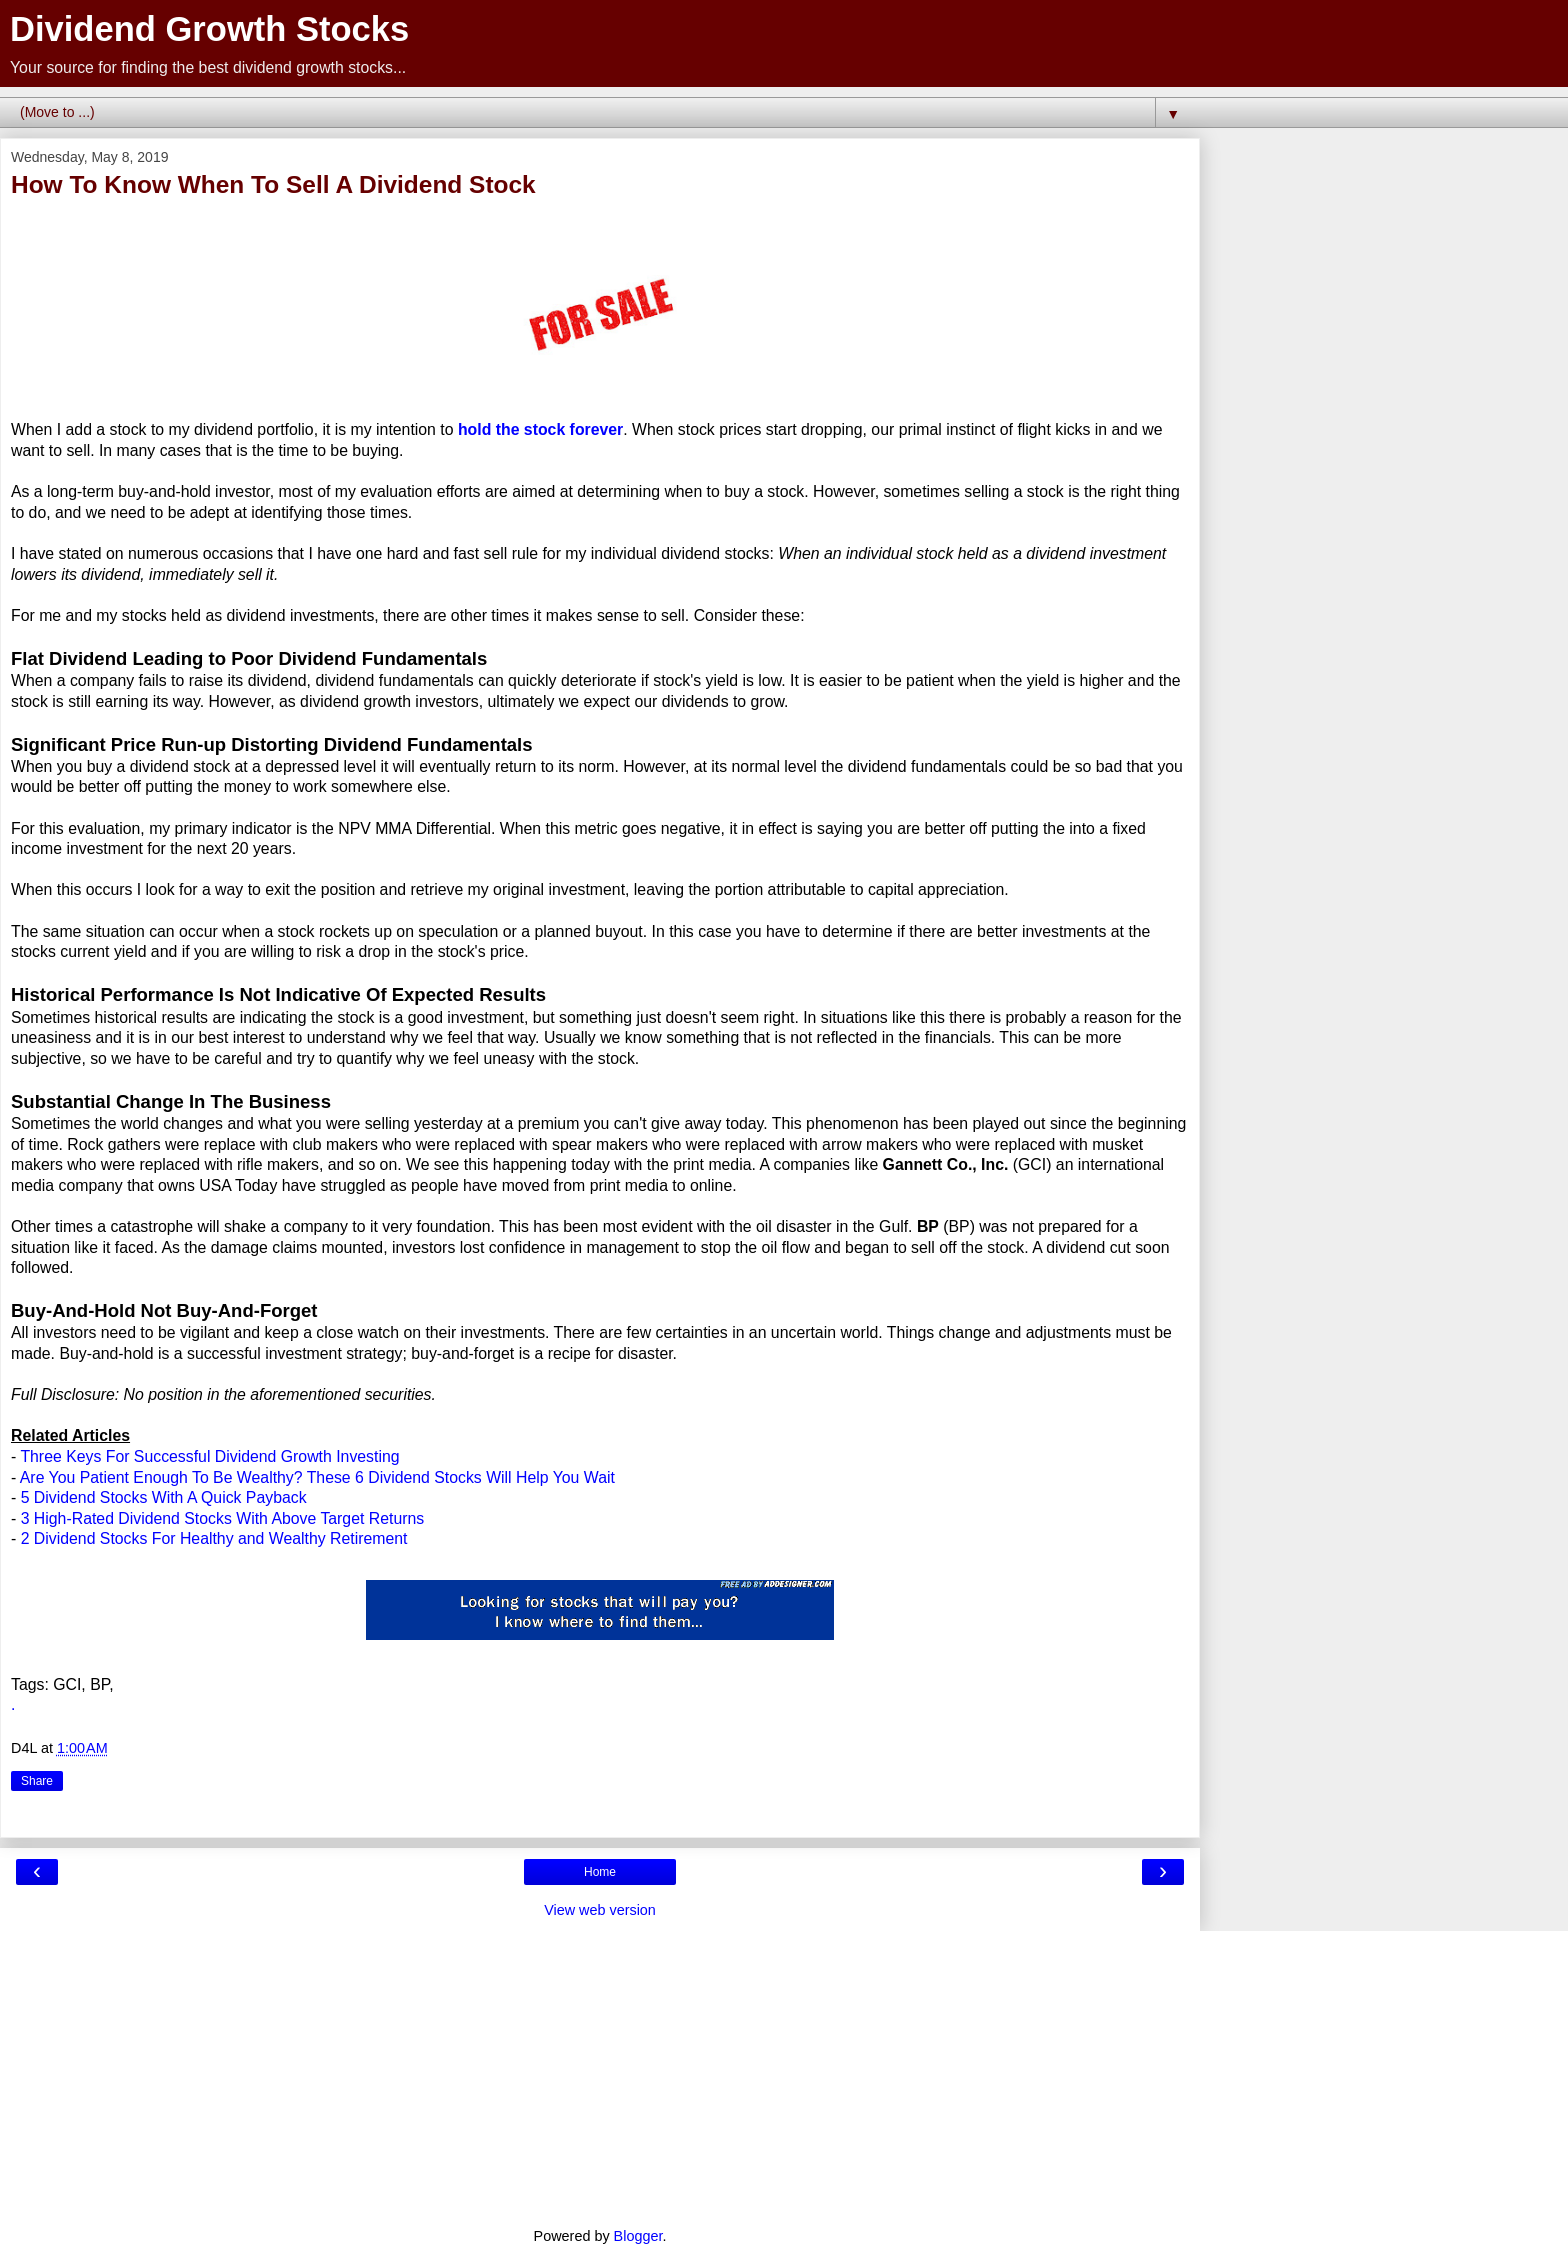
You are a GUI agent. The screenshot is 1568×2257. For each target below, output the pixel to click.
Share (37, 1781)
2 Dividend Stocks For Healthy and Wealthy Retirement (214, 1538)
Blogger (638, 2236)
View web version (600, 1910)
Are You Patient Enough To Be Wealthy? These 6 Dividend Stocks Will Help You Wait (317, 1477)
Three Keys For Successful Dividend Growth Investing (209, 1456)
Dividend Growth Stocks (209, 29)
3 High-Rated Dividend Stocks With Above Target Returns (223, 1518)
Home (600, 1872)
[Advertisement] (600, 2071)
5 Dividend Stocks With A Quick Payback (164, 1497)
